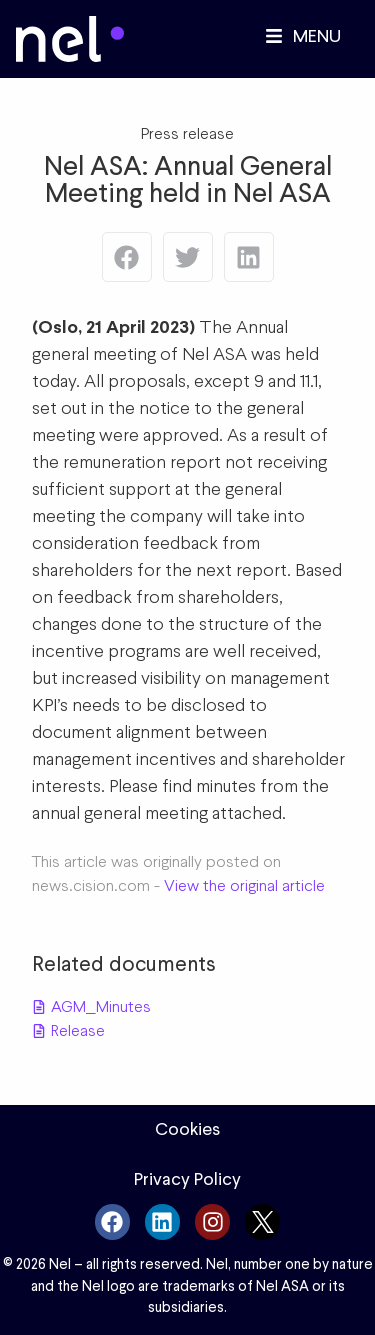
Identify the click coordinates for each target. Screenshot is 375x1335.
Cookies (187, 1129)
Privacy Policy (187, 1179)
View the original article (244, 885)
